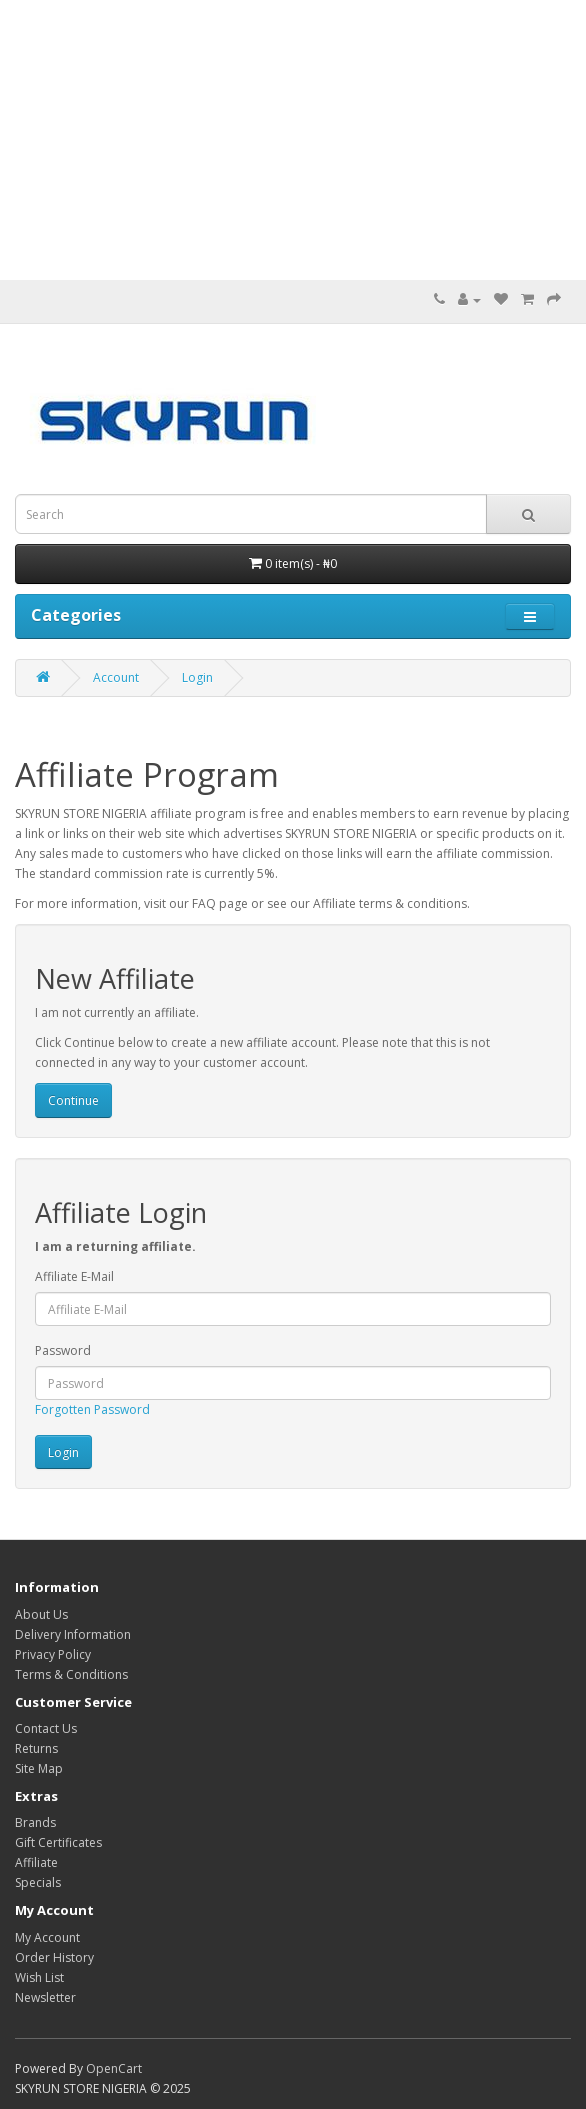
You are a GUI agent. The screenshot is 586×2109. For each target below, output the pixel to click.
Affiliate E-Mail (74, 1276)
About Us (41, 1614)
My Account (47, 1937)
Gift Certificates (58, 1842)
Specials (38, 1882)
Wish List (39, 1977)
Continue (73, 1100)
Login (197, 677)
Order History (54, 1957)
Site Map (39, 1768)
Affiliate (36, 1862)
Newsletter (45, 1997)
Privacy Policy (53, 1654)
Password (63, 1350)
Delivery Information (73, 1634)
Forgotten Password (92, 1409)
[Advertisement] (285, 140)
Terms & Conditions (71, 1674)
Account (116, 677)
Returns (36, 1748)
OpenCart (114, 2068)
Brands (35, 1822)
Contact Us (46, 1728)
